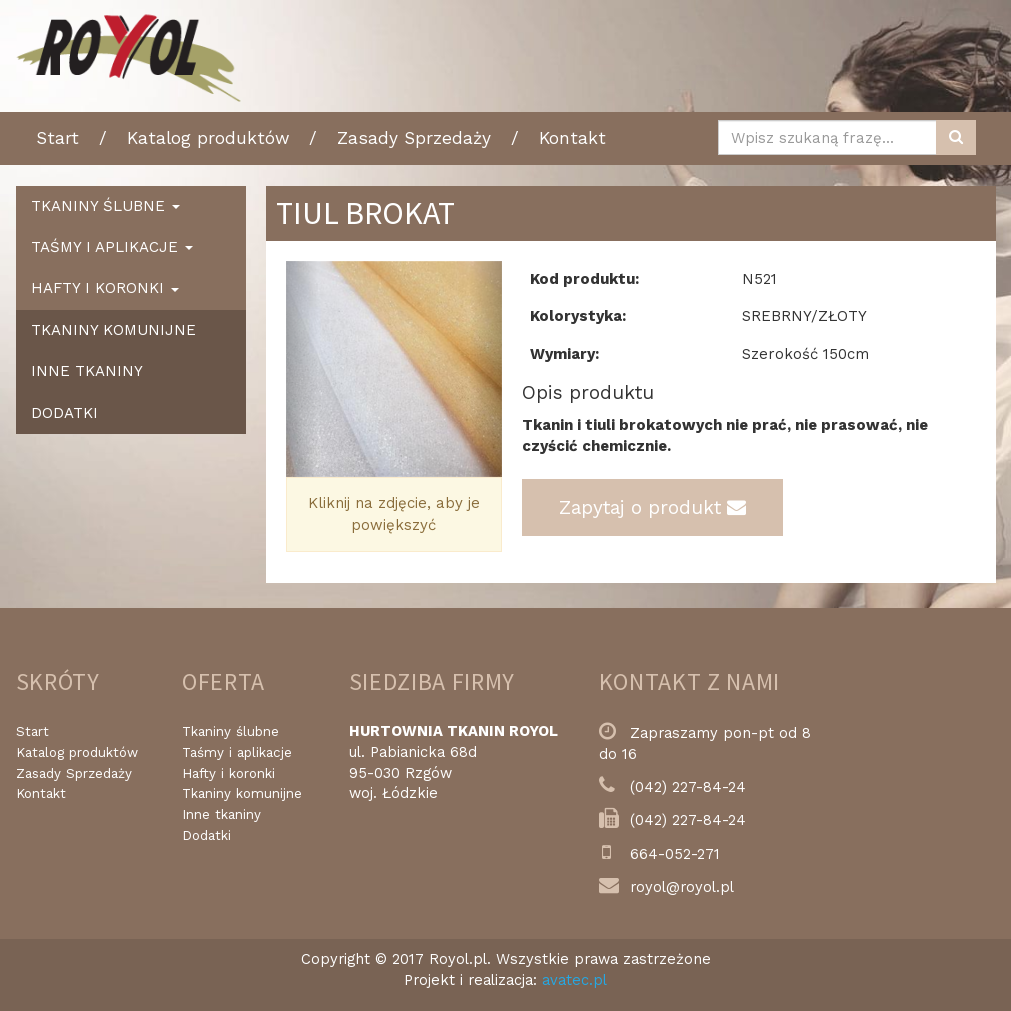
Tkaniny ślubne (230, 731)
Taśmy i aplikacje (237, 752)
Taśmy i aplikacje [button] (112, 247)
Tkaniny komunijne (113, 330)
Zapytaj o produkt (652, 507)
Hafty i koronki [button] (105, 288)
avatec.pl (574, 980)
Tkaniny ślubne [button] (105, 206)
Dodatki (64, 413)
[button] (302, 369)
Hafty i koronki (228, 773)
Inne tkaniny (87, 371)
